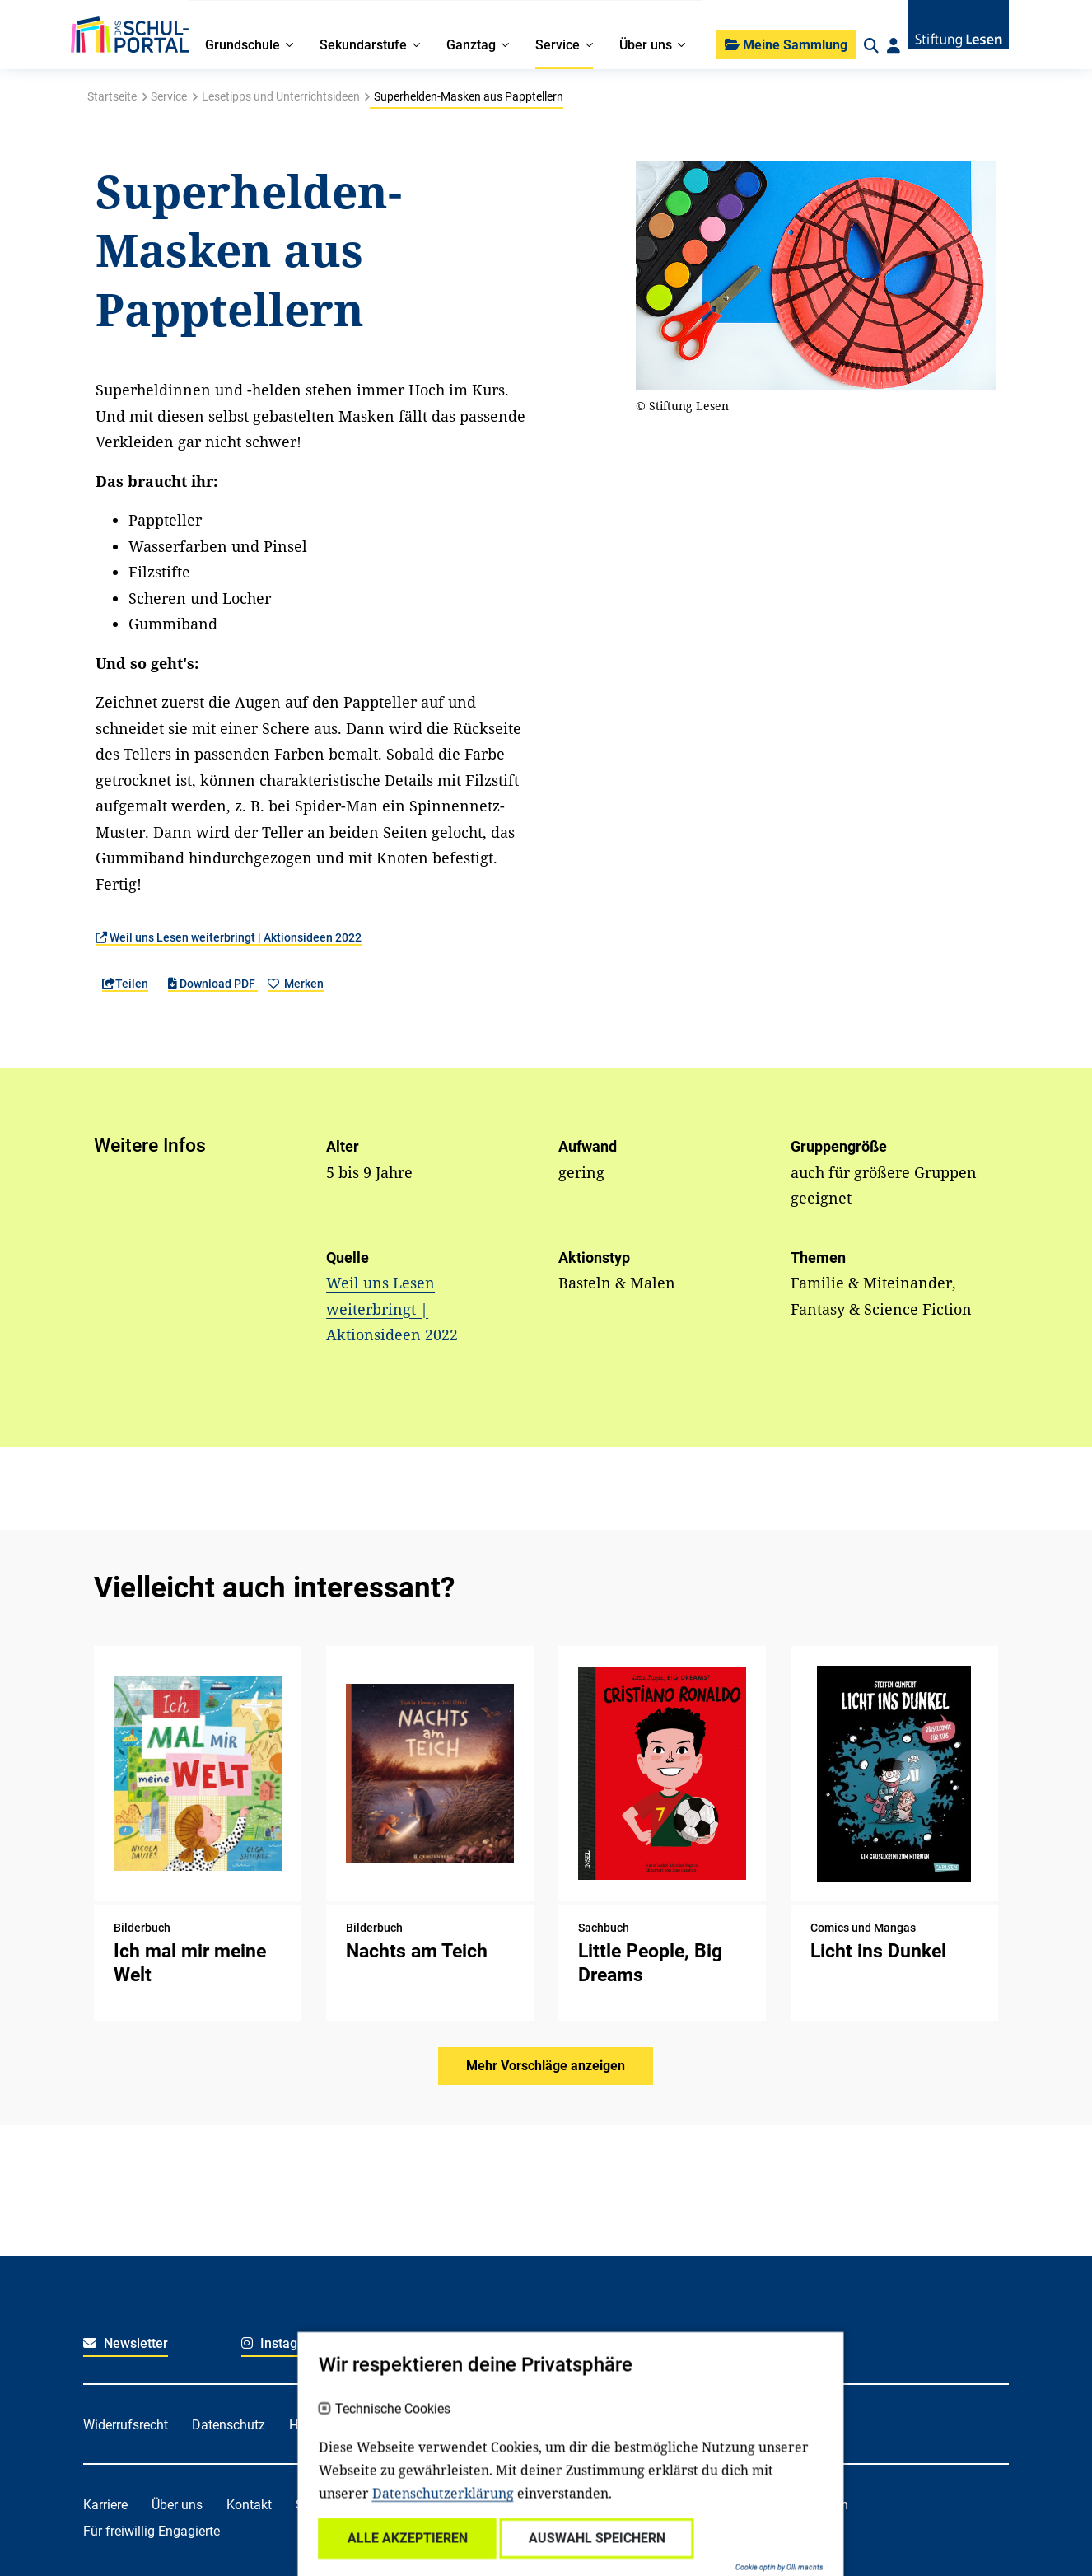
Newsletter (125, 2343)
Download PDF (213, 983)
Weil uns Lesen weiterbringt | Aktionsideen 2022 (229, 937)
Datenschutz (228, 2425)
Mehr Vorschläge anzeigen (545, 2065)
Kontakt (249, 2505)
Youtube (751, 2343)
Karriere (105, 2505)
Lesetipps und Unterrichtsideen (281, 96)
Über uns (177, 2505)
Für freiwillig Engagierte (151, 2531)
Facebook (437, 2343)
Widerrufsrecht (125, 2425)
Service (169, 96)
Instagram (281, 2343)
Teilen (125, 983)
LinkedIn (593, 2343)
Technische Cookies (368, 2500)
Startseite (112, 96)
